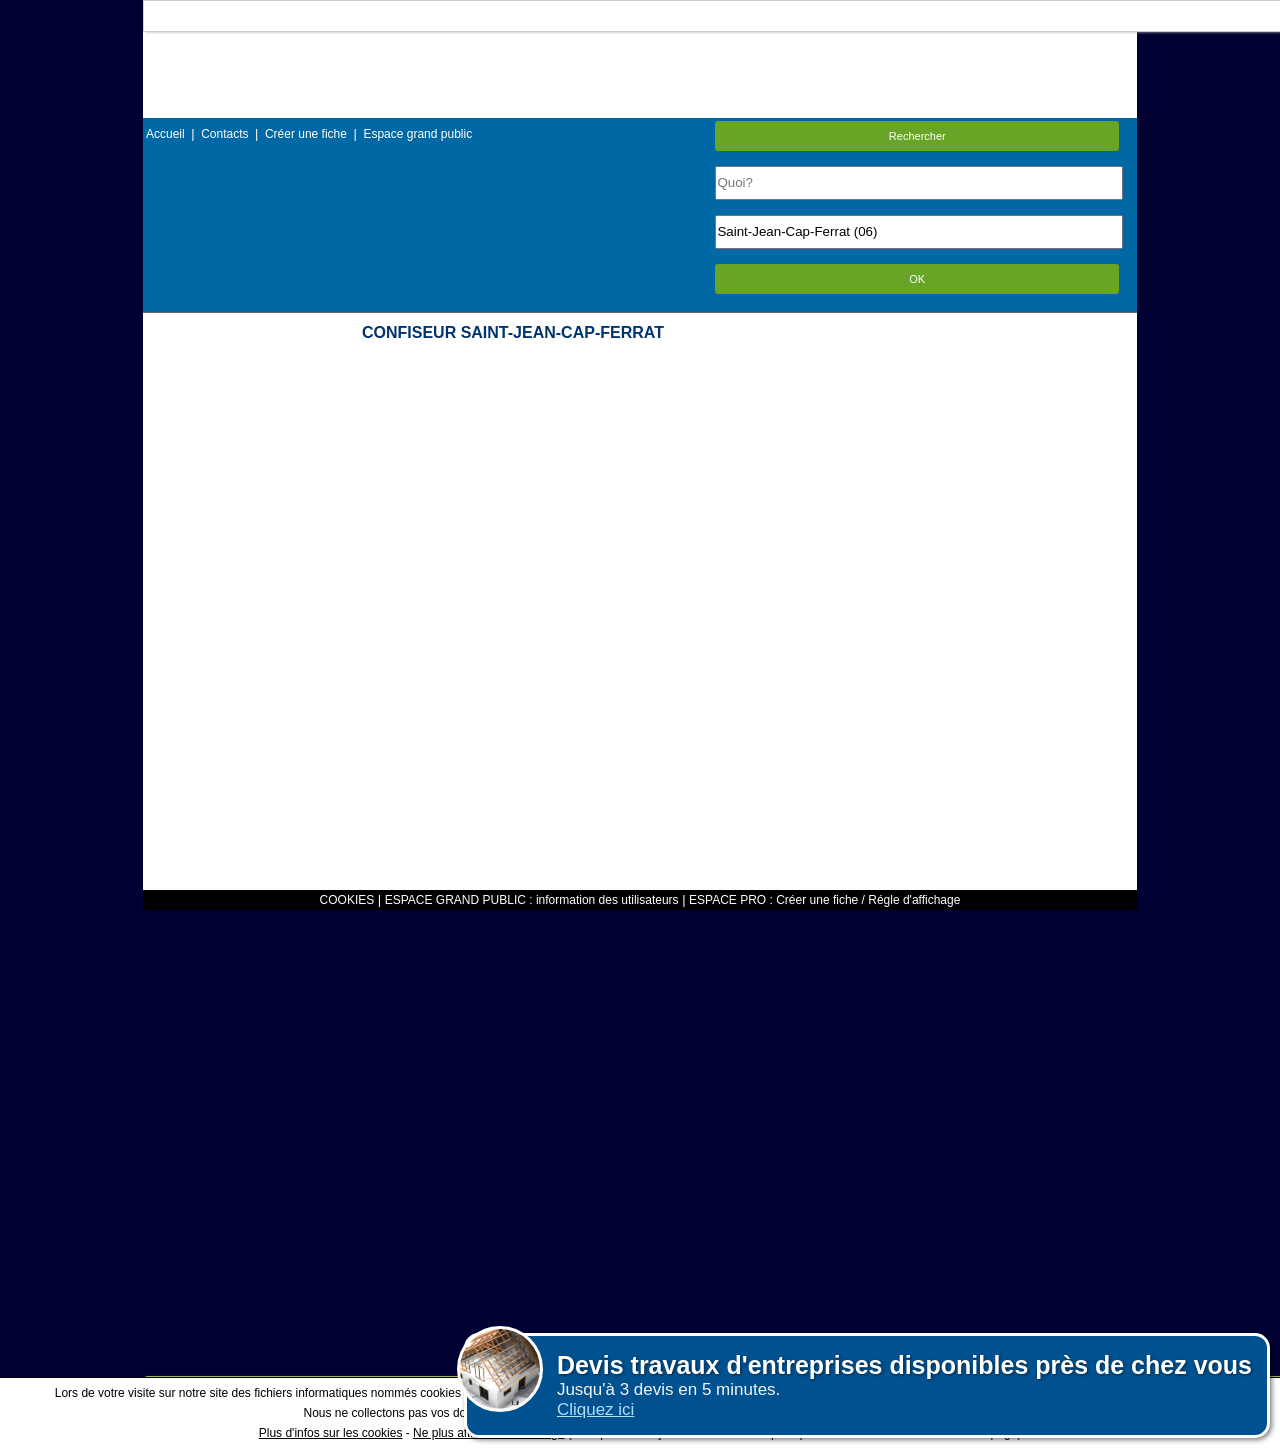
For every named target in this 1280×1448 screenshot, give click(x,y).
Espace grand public (417, 134)
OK (917, 279)
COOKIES (347, 900)
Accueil (165, 134)
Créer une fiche (306, 134)
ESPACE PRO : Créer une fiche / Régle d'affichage (824, 900)
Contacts (224, 134)
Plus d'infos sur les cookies (331, 1433)
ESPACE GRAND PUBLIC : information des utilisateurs (532, 900)
